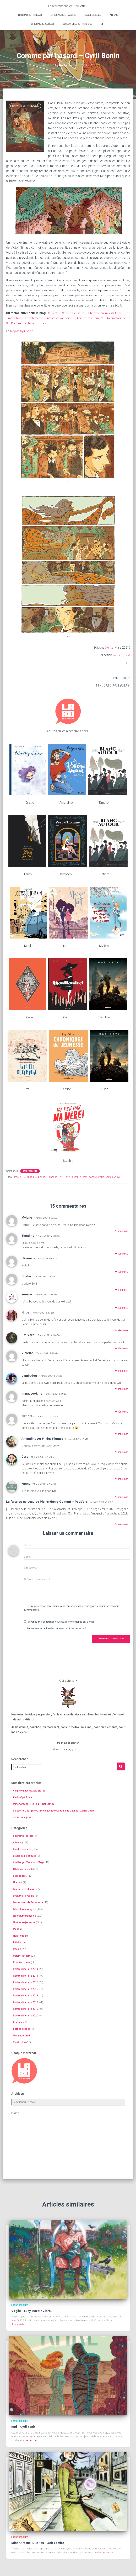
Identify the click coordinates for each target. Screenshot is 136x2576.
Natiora (26, 1415)
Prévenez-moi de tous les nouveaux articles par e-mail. (56, 1627)
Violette (27, 1352)
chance (53, 1176)
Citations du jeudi (23, 1868)
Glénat (108, 647)
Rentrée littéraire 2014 (25, 1974)
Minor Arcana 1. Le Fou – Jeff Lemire (34, 1803)
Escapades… (20, 1875)
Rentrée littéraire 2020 (25, 2015)
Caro (24, 1456)
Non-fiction (19, 1935)
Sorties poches (21, 2028)
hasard (93, 1176)
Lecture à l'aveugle (23, 1895)
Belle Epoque (29, 1176)
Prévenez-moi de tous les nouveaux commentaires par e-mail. (60, 1621)
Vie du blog (19, 2041)
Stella (70, 323)
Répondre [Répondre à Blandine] (121, 1253)
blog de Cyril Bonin (22, 330)
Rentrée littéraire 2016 (25, 1988)
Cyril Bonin (64, 1176)
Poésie (17, 1948)
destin (75, 1176)
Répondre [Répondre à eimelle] (121, 1307)
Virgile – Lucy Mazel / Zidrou (29, 1790)
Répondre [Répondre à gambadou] (121, 1388)
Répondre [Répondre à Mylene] (121, 1230)
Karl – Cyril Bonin (22, 1796)
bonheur (42, 1176)
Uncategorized (21, 2035)
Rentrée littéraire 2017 (25, 1994)
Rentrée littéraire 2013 (25, 1968)
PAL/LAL (17, 1941)
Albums (114, 15)
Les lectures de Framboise (77, 24)
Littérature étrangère (63, 15)
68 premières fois (23, 1835)
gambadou (29, 1374)
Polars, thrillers (22, 1954)
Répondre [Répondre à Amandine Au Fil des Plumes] (121, 1451)
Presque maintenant (50, 323)
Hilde (25, 1311)
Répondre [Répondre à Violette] (121, 1370)
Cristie (26, 1275)
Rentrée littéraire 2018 (25, 2001)
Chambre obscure (75, 313)
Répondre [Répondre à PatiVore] (121, 1347)
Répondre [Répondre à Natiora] (121, 1433)
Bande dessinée (93, 15)
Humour (17, 1881)
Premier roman (21, 1961)
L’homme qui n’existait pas (109, 313)
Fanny (25, 1483)
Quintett (54, 313)
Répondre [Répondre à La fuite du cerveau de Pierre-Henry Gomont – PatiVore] (121, 1523)
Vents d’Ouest (120, 654)
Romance (18, 2021)
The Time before (18, 318)
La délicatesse (46, 318)
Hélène (26, 1257)
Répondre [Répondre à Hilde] (121, 1330)
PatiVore (27, 1334)
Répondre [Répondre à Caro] (121, 1478)
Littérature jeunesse (43, 24)
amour (17, 1176)
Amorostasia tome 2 (112, 318)
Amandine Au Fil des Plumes (42, 1438)
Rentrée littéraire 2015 (25, 1981)
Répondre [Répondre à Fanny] (121, 1496)
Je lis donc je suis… (24, 1816)
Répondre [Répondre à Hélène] (121, 1271)
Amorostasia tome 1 (76, 318)
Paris (101, 1176)
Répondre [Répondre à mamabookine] (121, 1411)
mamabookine (31, 1393)
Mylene (26, 1217)
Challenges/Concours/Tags (28, 1861)
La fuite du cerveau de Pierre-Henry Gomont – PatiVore (47, 1501)
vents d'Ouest (113, 1176)
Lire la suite (18, 2323)
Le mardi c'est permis (25, 1888)
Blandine (27, 1235)
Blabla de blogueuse (24, 1855)
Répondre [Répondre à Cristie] (121, 1289)
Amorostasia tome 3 (20, 323)
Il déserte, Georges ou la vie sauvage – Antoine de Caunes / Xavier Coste (53, 1809)
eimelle (26, 1293)
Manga (17, 1928)
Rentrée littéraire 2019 (25, 2008)
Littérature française (30, 15)
